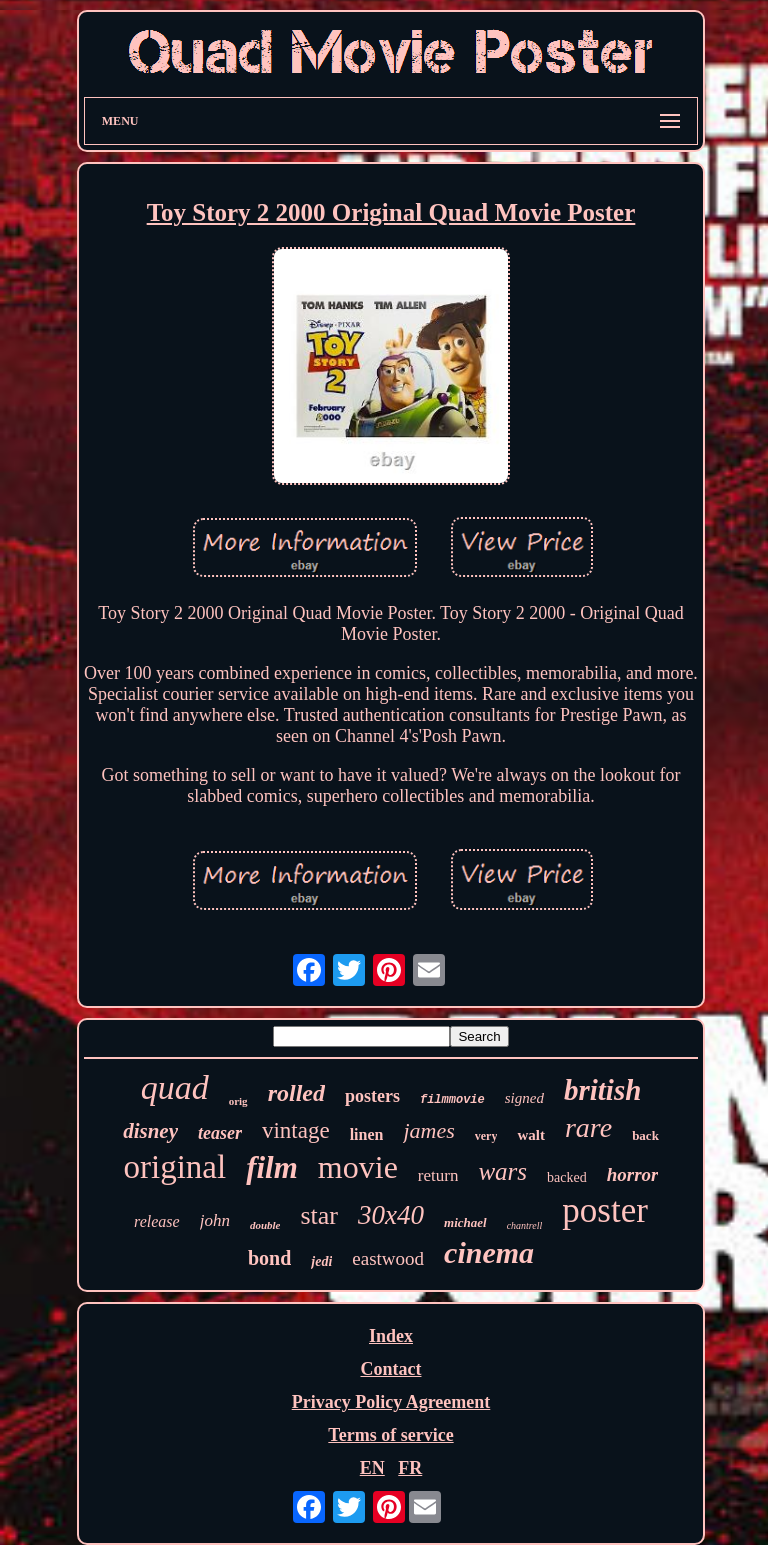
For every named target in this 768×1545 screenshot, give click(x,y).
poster (605, 1210)
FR (410, 1468)
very (486, 1136)
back (645, 1135)
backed (567, 1177)
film (272, 1167)
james (428, 1130)
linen (367, 1134)
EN (372, 1468)
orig (238, 1101)
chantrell (525, 1225)
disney (150, 1131)
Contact (390, 1369)
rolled (296, 1093)
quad (175, 1087)
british (602, 1090)
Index (391, 1336)
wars (502, 1171)
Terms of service (390, 1435)
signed (524, 1098)
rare (588, 1127)
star (319, 1215)
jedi (321, 1261)
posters (372, 1096)
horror (633, 1174)
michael (465, 1222)
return (438, 1175)
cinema (489, 1252)
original (175, 1167)
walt (531, 1135)
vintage (296, 1130)
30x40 (391, 1215)
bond (269, 1258)
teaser (220, 1133)
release (157, 1221)
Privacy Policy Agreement (391, 1402)
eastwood (388, 1258)
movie (358, 1167)
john (215, 1220)
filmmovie (452, 1100)
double (265, 1225)
